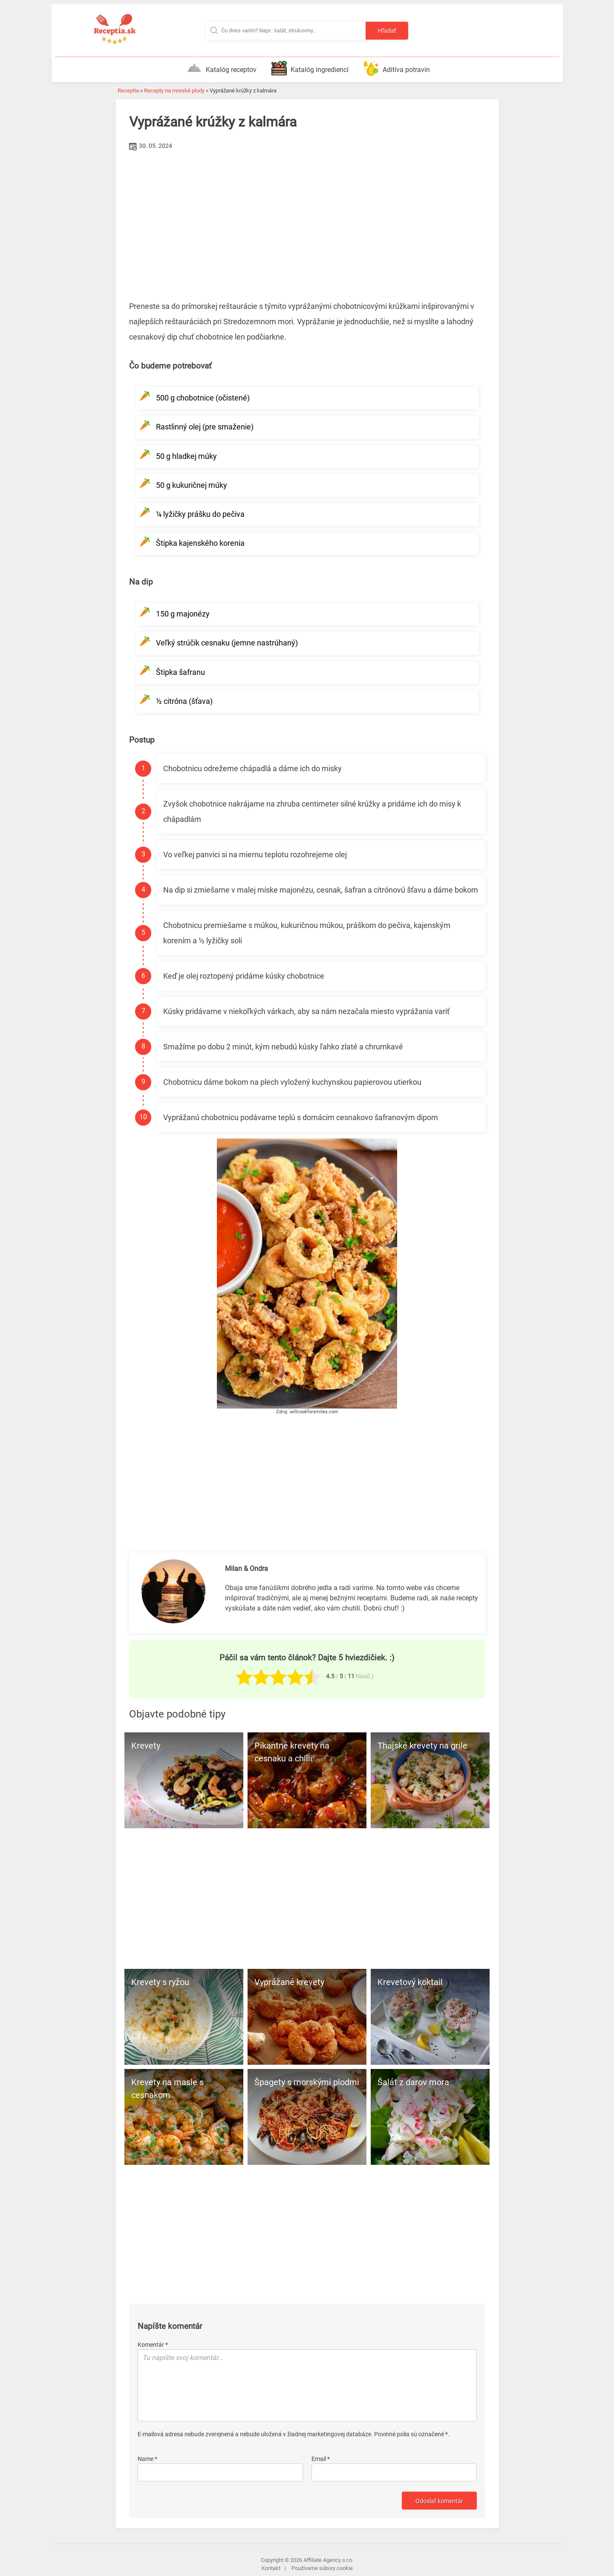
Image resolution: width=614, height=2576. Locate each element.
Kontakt (271, 2568)
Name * (147, 2458)
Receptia (128, 90)
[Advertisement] (307, 217)
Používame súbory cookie (322, 2568)
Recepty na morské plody (174, 90)
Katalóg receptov (222, 68)
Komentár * (153, 2344)
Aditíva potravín (396, 68)
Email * (320, 2458)
